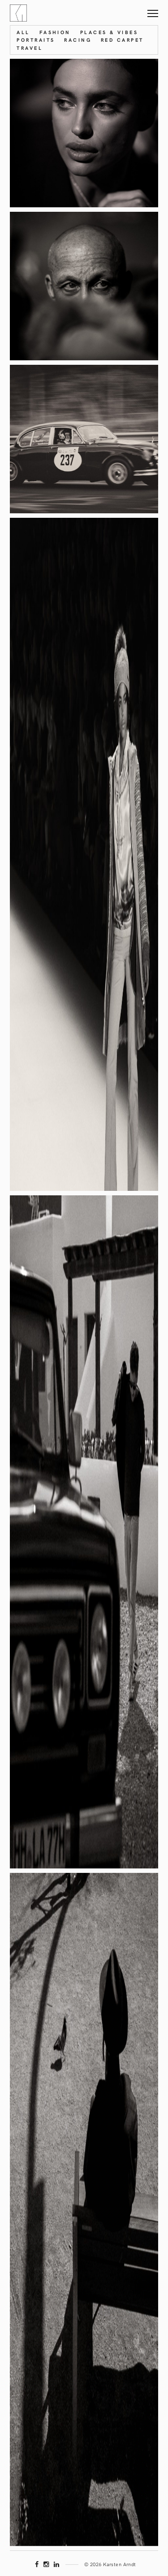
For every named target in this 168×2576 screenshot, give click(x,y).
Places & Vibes (109, 32)
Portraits (36, 39)
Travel (30, 47)
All (23, 32)
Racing (77, 39)
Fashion (55, 32)
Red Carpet (122, 39)
